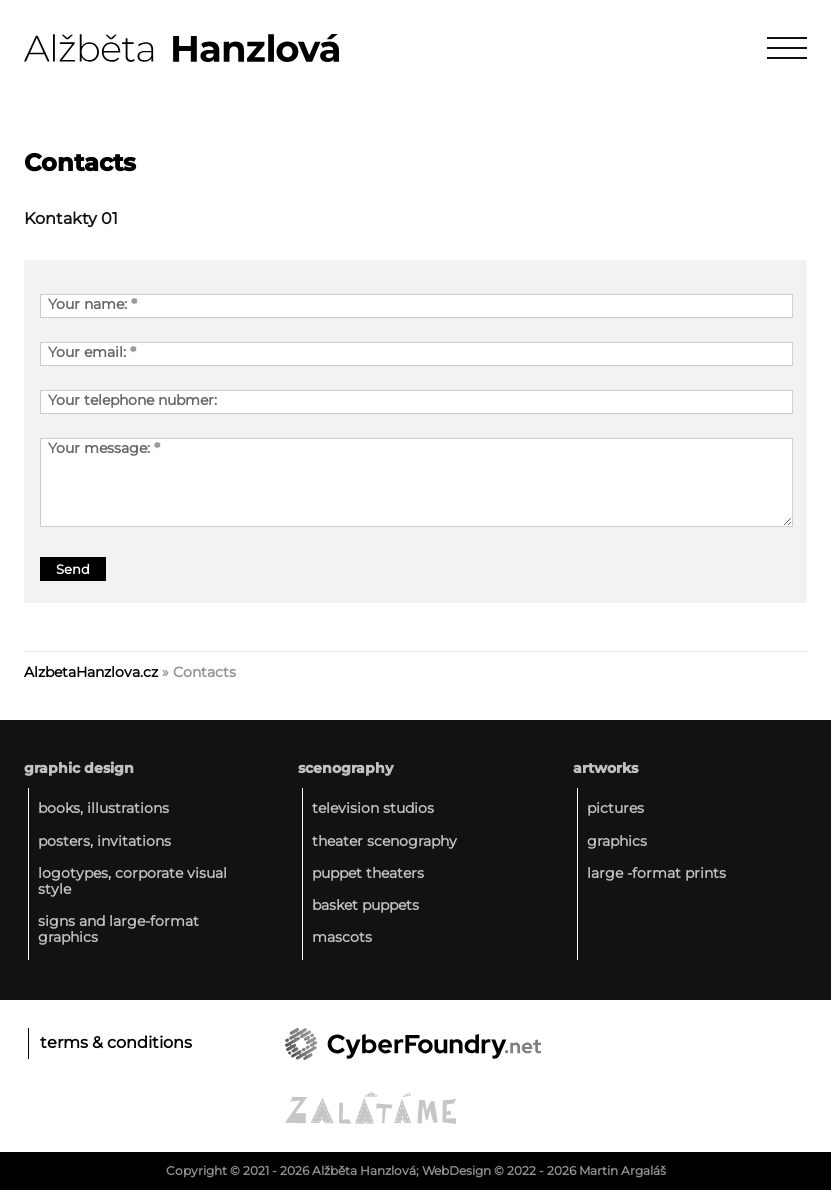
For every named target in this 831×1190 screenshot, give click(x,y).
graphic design (79, 768)
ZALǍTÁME (370, 1108)
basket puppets (365, 905)
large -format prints (656, 873)
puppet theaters (368, 873)
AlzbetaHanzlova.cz (91, 672)
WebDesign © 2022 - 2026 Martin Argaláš (544, 1170)
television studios (373, 808)
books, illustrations (103, 808)
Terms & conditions (116, 1042)
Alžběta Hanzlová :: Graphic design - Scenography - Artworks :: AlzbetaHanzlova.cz (181, 48)
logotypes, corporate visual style (132, 881)
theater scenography (384, 841)
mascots (342, 937)
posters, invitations (104, 841)
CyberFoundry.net (413, 1044)
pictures (615, 808)
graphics (617, 841)
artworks (605, 768)
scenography (345, 768)
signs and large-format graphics (118, 929)
